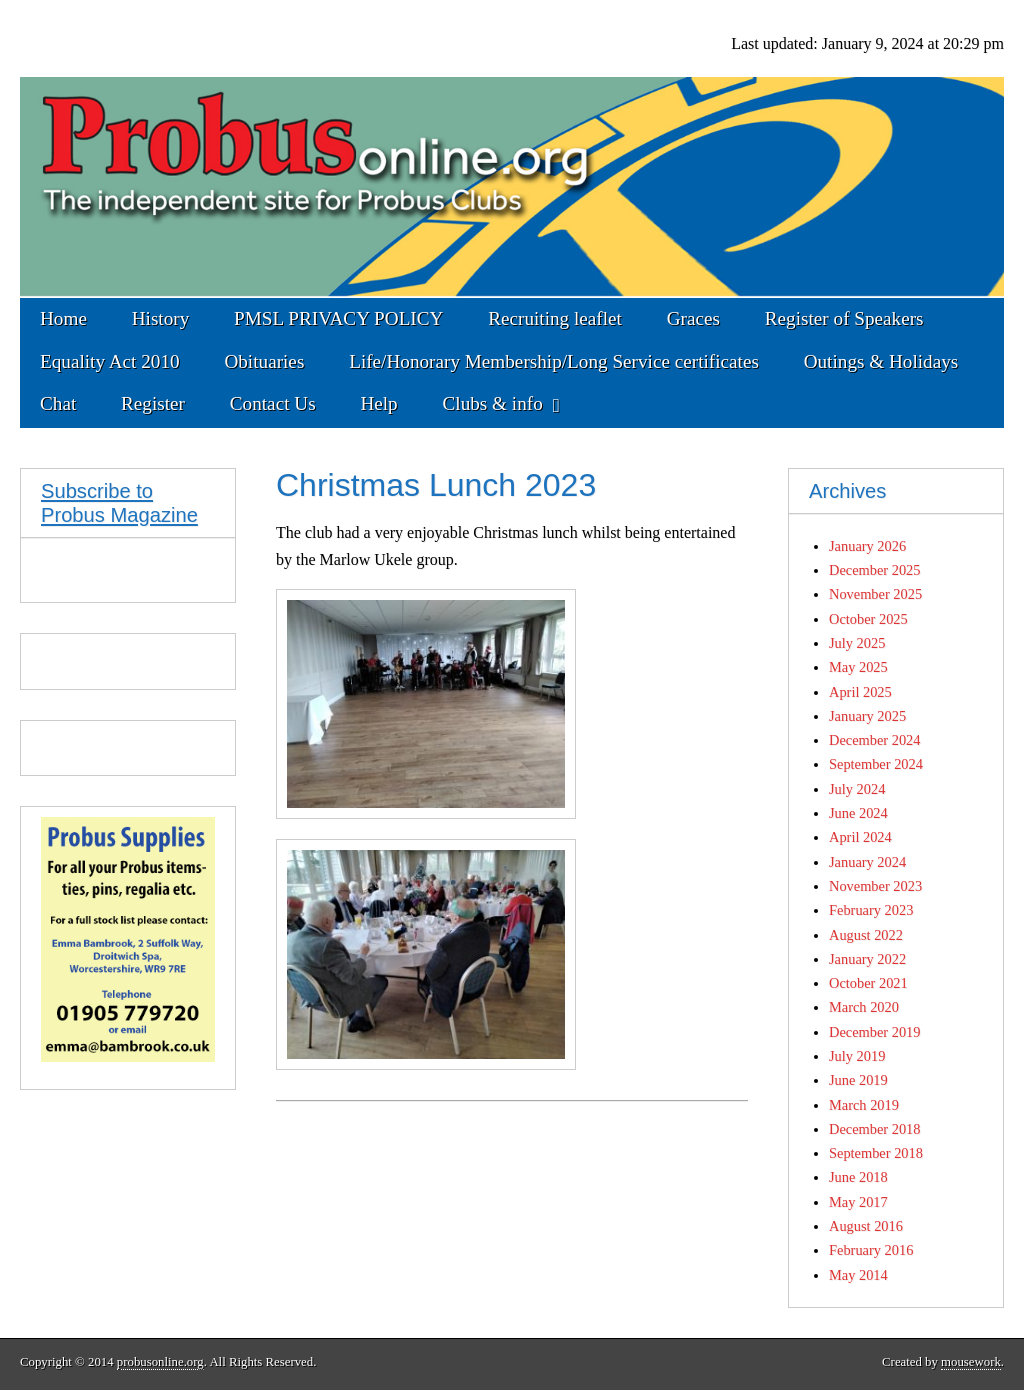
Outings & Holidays (881, 361)
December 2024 (875, 740)
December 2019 (875, 1032)
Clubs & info (493, 403)
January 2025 (867, 716)
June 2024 (858, 813)
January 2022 (867, 959)
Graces (693, 318)
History (161, 318)
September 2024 (876, 764)
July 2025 (857, 643)
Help (378, 403)
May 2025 (858, 667)
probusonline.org (160, 1362)
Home (63, 318)
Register (153, 403)
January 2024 (867, 862)
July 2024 (857, 789)
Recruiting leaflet (555, 318)
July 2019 (857, 1056)
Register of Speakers (844, 318)
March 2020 (864, 1007)
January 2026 (867, 546)
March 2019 (864, 1105)
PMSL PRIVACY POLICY (338, 318)
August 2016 (866, 1226)
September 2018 (876, 1153)
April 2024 (860, 837)
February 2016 (871, 1250)
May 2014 (858, 1275)
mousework (971, 1362)
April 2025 (860, 692)
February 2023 (871, 910)
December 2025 (875, 570)
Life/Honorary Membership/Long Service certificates (554, 361)
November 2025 (875, 594)
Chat (58, 403)
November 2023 (875, 886)
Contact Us (273, 403)
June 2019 (858, 1080)
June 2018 (858, 1177)
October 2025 (868, 619)
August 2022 (866, 935)
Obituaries (264, 361)
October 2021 (868, 983)
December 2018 (875, 1129)
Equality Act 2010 (110, 361)
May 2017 (858, 1202)
